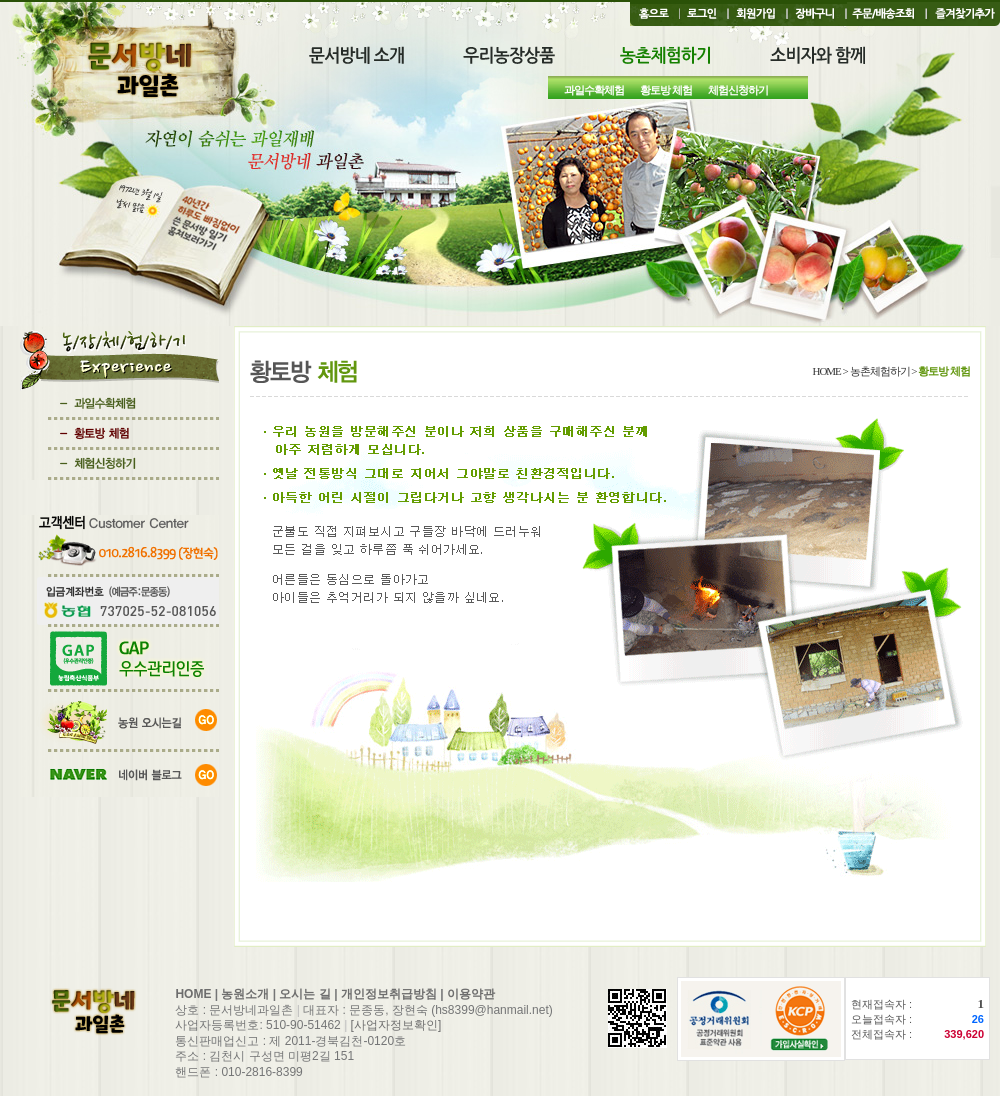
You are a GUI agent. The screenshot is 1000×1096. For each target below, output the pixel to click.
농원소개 (245, 994)
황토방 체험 (666, 90)
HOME (193, 994)
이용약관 (471, 994)
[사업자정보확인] (396, 1025)
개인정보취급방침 (389, 994)
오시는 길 (304, 994)
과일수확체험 (594, 90)
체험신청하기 (738, 90)
